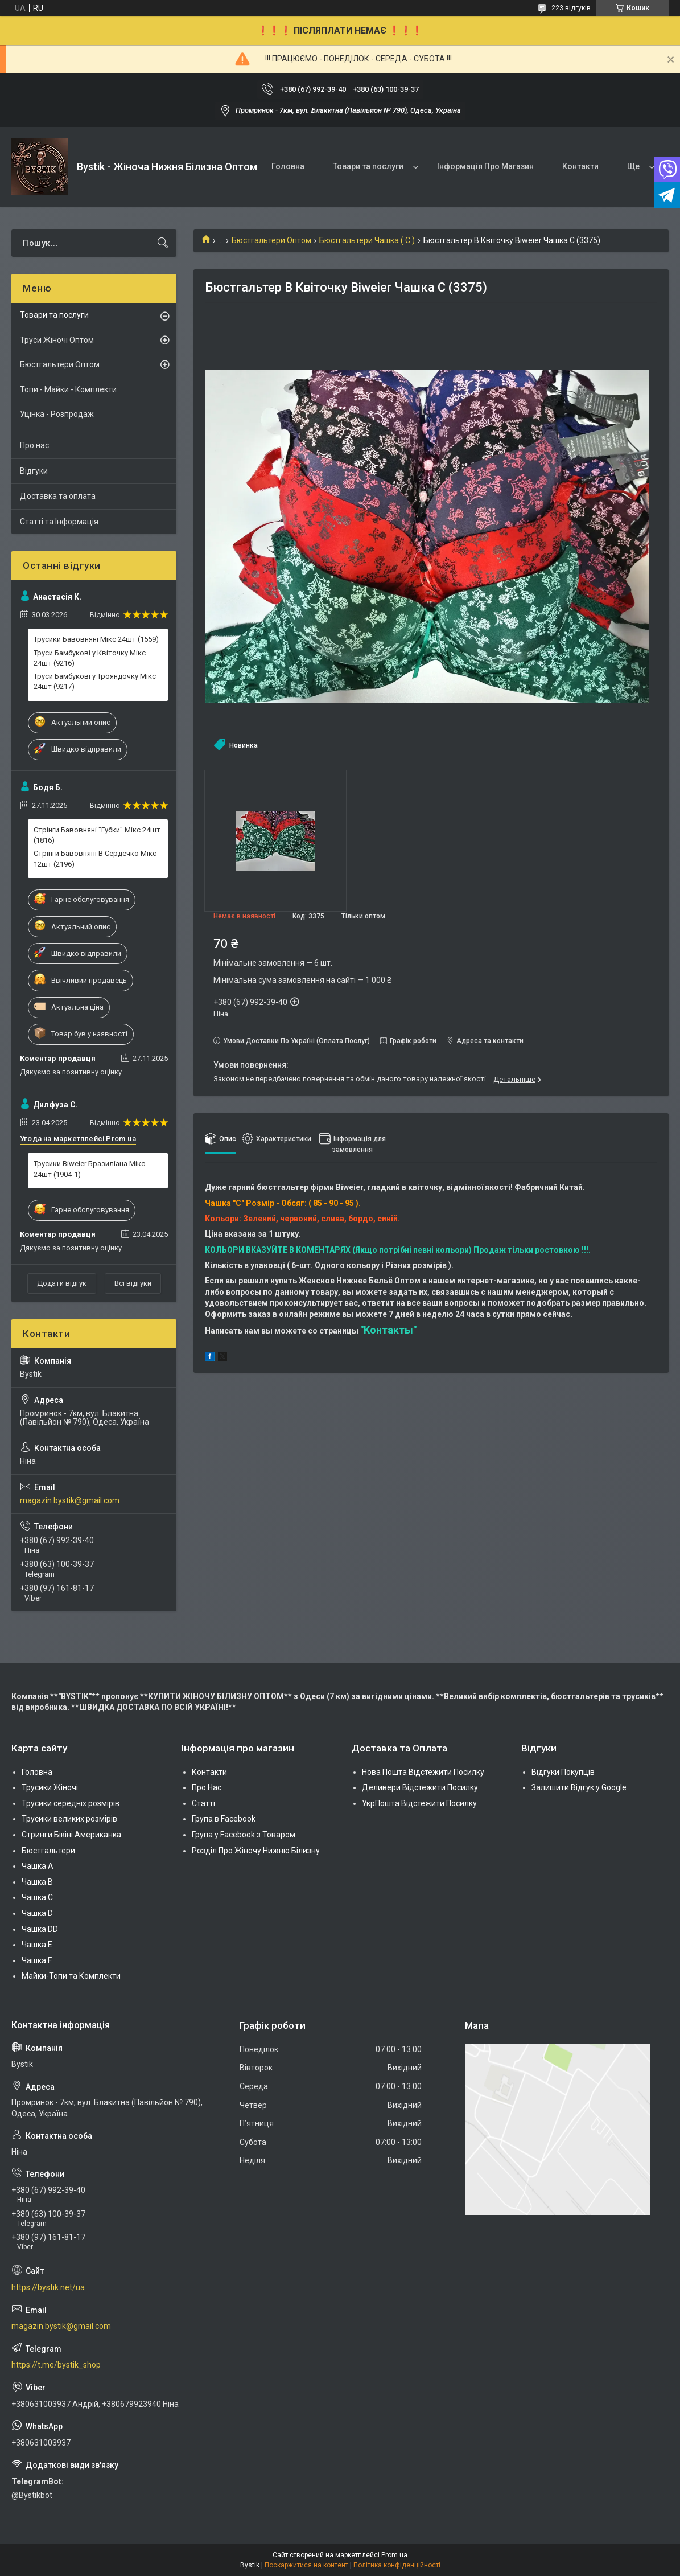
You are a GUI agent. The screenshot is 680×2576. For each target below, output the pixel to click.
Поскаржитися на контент (306, 2565)
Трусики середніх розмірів (70, 1803)
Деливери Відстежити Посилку (420, 1787)
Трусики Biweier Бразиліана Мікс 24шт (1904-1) (89, 1168)
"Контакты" (388, 1330)
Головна (287, 166)
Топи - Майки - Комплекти (68, 389)
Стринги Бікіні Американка (71, 1834)
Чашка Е (37, 1944)
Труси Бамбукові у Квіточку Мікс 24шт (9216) (90, 658)
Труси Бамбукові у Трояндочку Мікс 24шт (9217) (95, 681)
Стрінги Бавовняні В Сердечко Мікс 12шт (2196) (95, 858)
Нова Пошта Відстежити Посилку (423, 1772)
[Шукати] (162, 243)
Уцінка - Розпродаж (57, 414)
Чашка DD (40, 1929)
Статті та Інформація (59, 521)
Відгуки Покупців (563, 1772)
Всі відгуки (132, 1283)
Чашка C (37, 1897)
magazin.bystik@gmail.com (69, 1500)
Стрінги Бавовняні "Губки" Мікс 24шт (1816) (97, 835)
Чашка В (37, 1881)
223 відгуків (571, 8)
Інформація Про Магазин (485, 166)
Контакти (580, 166)
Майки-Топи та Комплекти (71, 1975)
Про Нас (206, 1787)
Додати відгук (61, 1283)
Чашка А (37, 1866)
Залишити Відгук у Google (579, 1787)
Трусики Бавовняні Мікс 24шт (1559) (96, 639)
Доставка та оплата (58, 496)
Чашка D (37, 1913)
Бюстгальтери (48, 1850)
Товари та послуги (368, 166)
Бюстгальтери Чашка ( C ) (367, 240)
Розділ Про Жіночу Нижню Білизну (256, 1850)
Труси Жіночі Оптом (57, 339)
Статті (203, 1803)
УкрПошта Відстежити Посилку (419, 1803)
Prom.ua (394, 2555)
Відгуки (34, 470)
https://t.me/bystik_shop (56, 2364)
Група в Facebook (223, 1818)
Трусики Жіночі (50, 1787)
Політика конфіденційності (396, 2565)
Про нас (34, 445)
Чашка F (37, 1960)
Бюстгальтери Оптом (271, 240)
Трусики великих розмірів (69, 1818)
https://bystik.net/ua (48, 2287)
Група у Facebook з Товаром (243, 1834)
